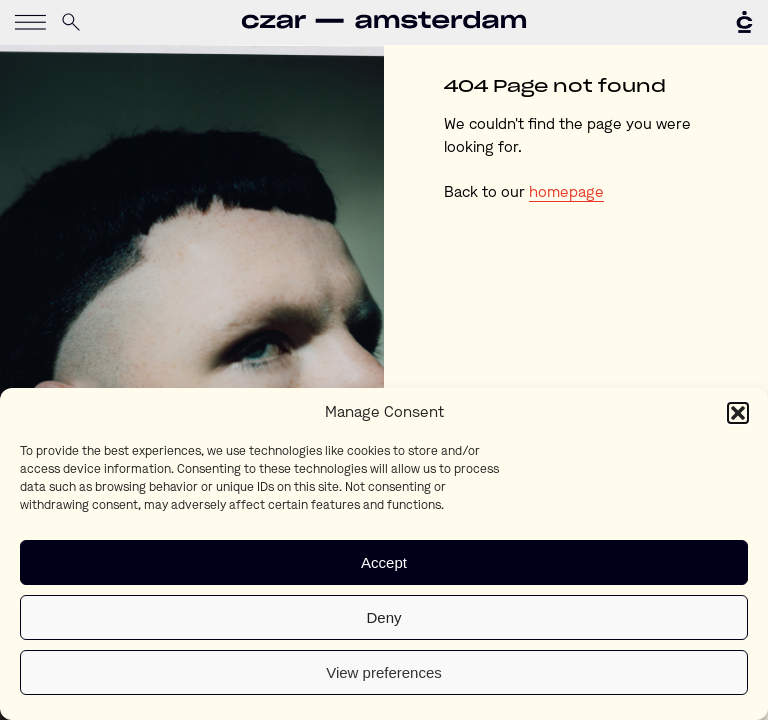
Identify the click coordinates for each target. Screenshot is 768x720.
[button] (738, 413)
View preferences (384, 672)
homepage (566, 193)
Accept (384, 562)
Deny (383, 617)
